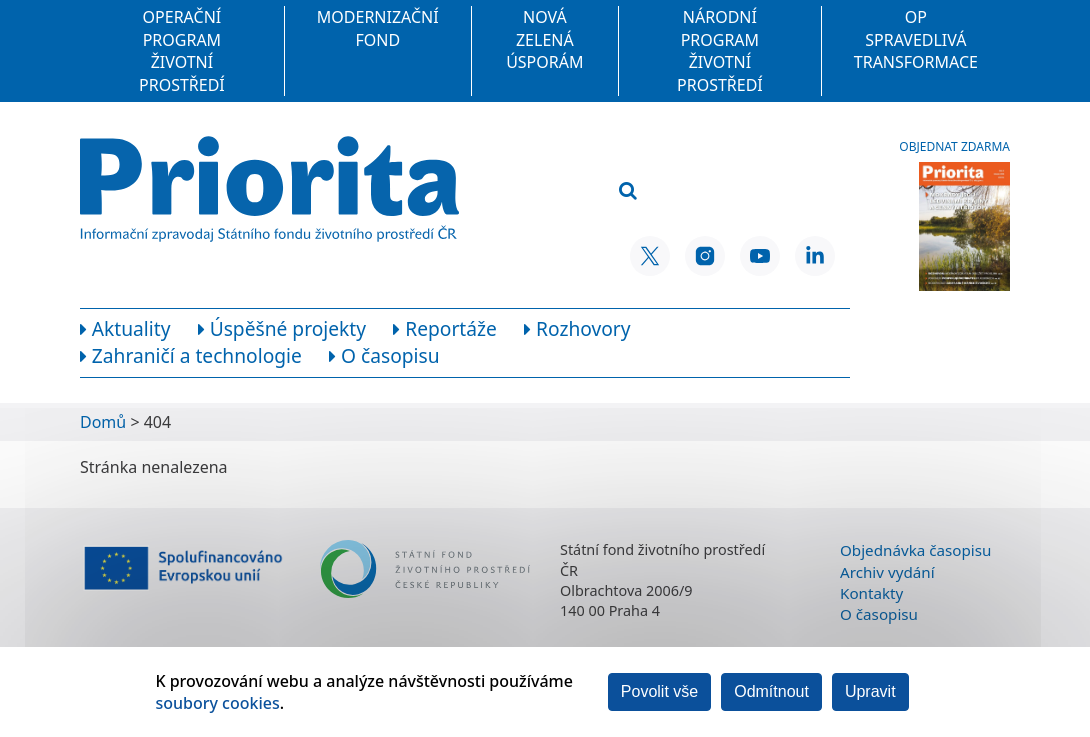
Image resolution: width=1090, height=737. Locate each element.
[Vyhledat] (628, 191)
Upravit (870, 691)
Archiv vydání (887, 572)
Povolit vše (659, 691)
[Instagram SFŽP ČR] (705, 256)
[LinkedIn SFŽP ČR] (815, 256)
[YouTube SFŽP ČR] (760, 256)
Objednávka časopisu (915, 550)
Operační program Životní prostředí (182, 50)
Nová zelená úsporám (544, 39)
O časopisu (879, 614)
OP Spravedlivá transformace (916, 39)
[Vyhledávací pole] (714, 159)
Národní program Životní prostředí (720, 50)
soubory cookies (217, 703)
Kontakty (871, 593)
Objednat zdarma (954, 147)
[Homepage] (269, 189)
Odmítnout (771, 691)
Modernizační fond (378, 28)
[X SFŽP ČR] (650, 256)
